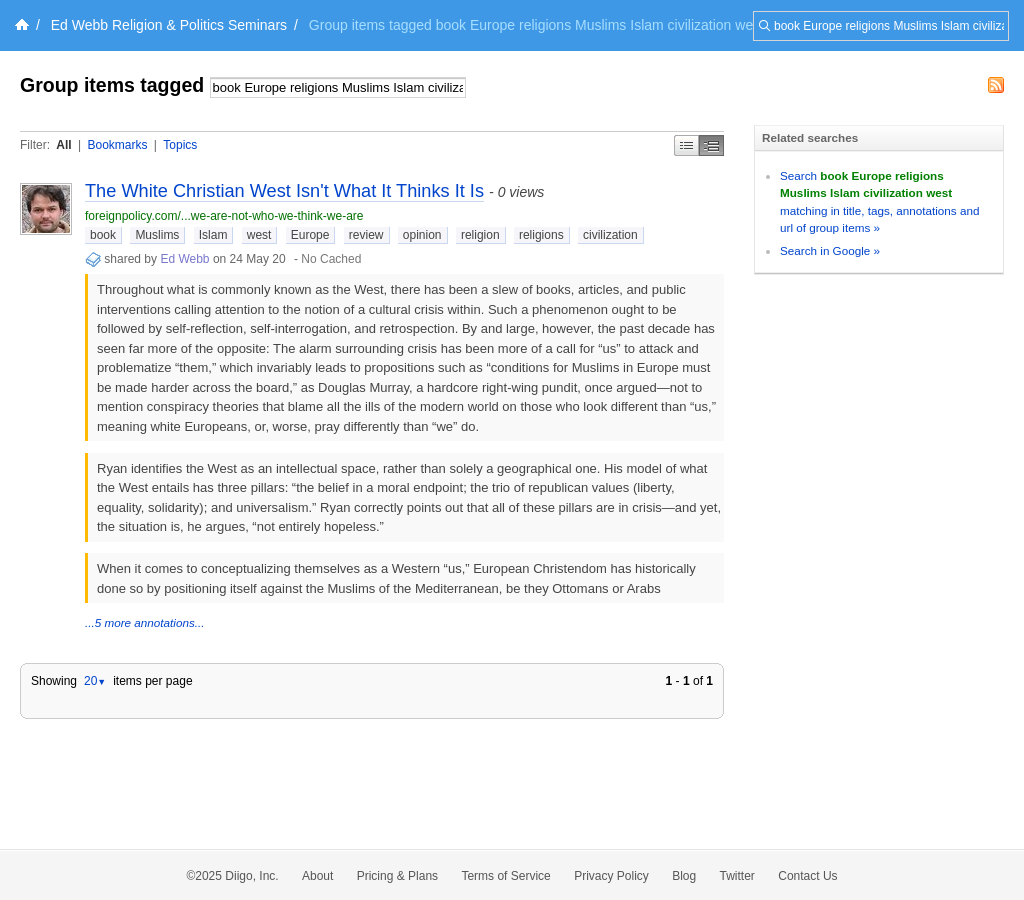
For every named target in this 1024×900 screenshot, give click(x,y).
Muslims (157, 235)
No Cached (331, 259)
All (63, 145)
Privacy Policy (611, 876)
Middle (711, 145)
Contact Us (807, 876)
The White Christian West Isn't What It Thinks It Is (284, 191)
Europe (310, 235)
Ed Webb (184, 259)
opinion (422, 235)
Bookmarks (117, 145)
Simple (686, 145)
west (259, 235)
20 (95, 681)
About (317, 876)
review (366, 235)
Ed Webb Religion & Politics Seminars (169, 25)
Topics (180, 145)
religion (480, 235)
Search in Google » (830, 250)
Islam (213, 235)
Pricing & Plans (397, 876)
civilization (610, 235)
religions (541, 235)
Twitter (737, 876)
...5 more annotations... (145, 622)
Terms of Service (505, 876)
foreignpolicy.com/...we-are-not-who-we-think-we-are (224, 216)
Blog (684, 876)
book (103, 235)
